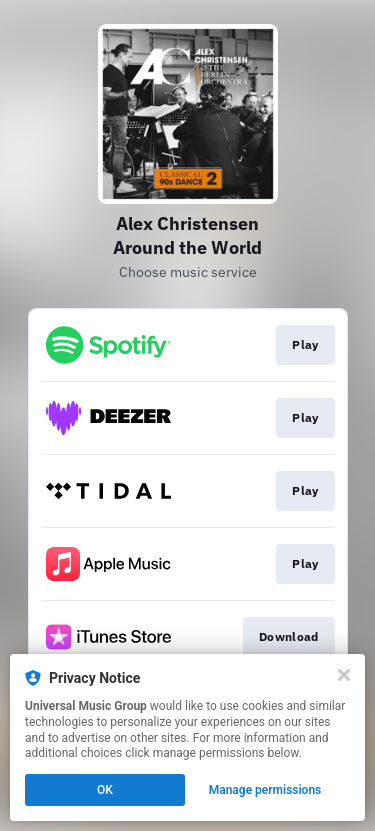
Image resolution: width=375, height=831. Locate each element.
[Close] (344, 675)
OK (105, 790)
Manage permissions (265, 790)
